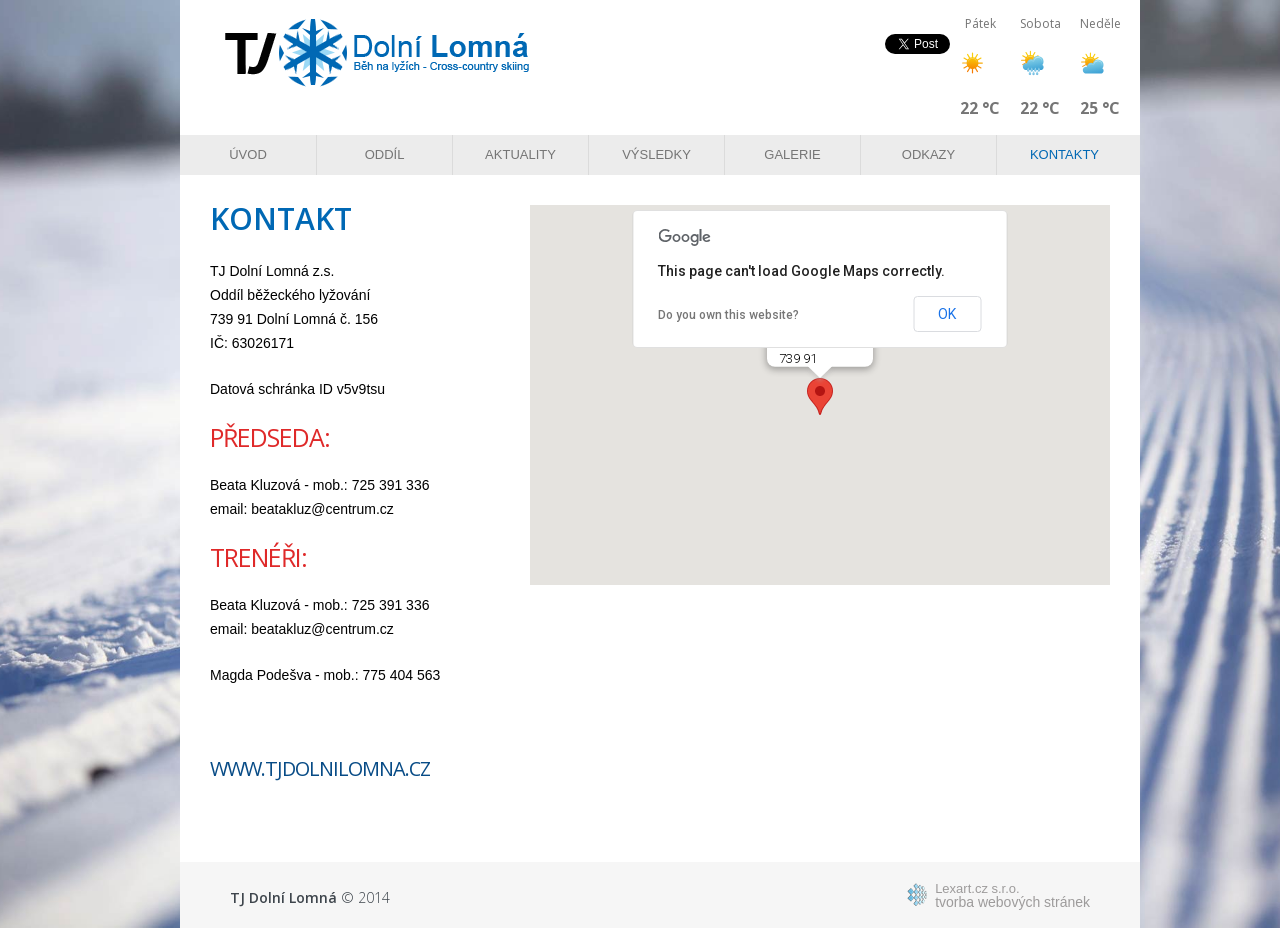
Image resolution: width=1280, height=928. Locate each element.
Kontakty (1064, 154)
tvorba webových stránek (1012, 895)
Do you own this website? (728, 315)
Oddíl (385, 154)
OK (947, 314)
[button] (820, 396)
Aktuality (520, 154)
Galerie (792, 154)
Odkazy (928, 154)
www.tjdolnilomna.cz (320, 768)
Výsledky (656, 154)
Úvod (248, 154)
